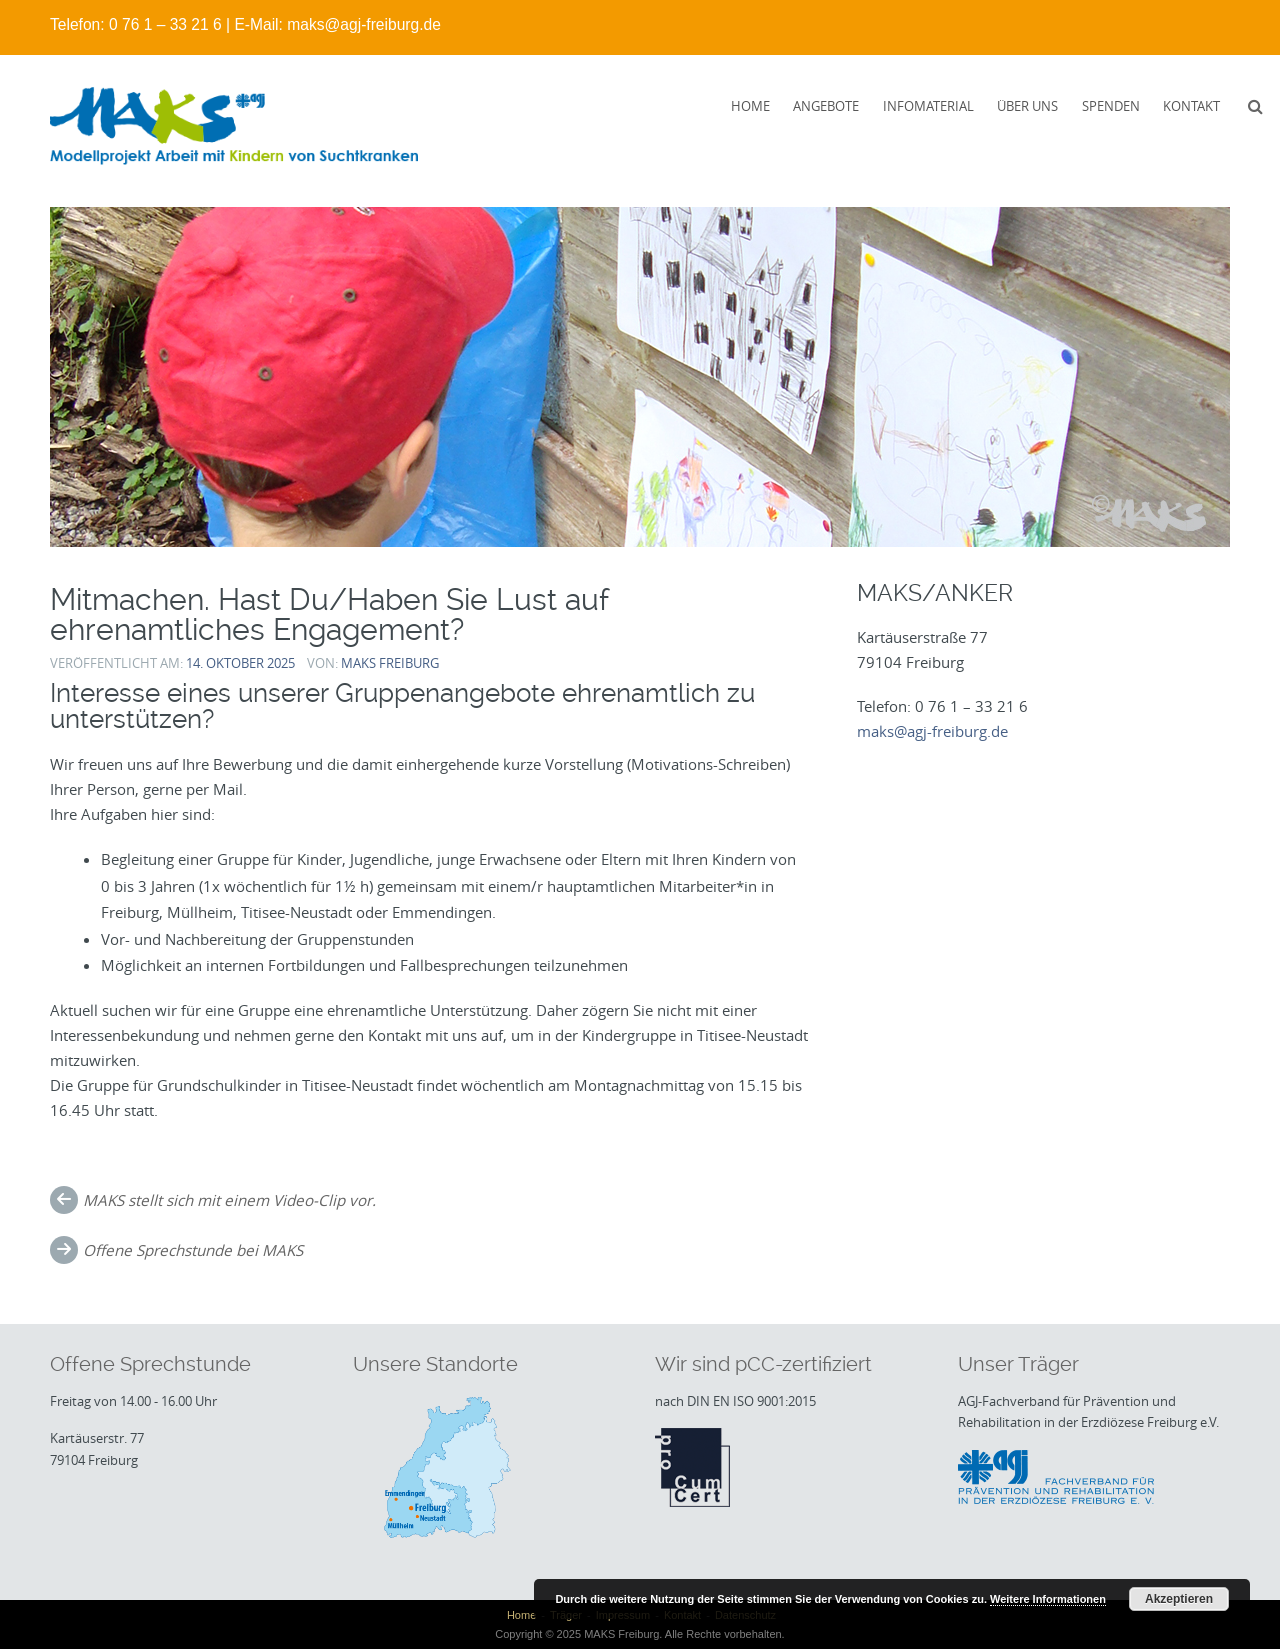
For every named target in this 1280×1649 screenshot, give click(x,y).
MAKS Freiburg (390, 663)
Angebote (826, 106)
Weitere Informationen (1048, 1599)
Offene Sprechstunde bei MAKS (193, 1250)
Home (750, 106)
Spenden (1111, 106)
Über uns (1027, 106)
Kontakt (1191, 106)
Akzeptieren (1179, 1599)
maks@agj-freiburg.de (364, 24)
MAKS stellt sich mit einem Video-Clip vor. (229, 1200)
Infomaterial (928, 106)
